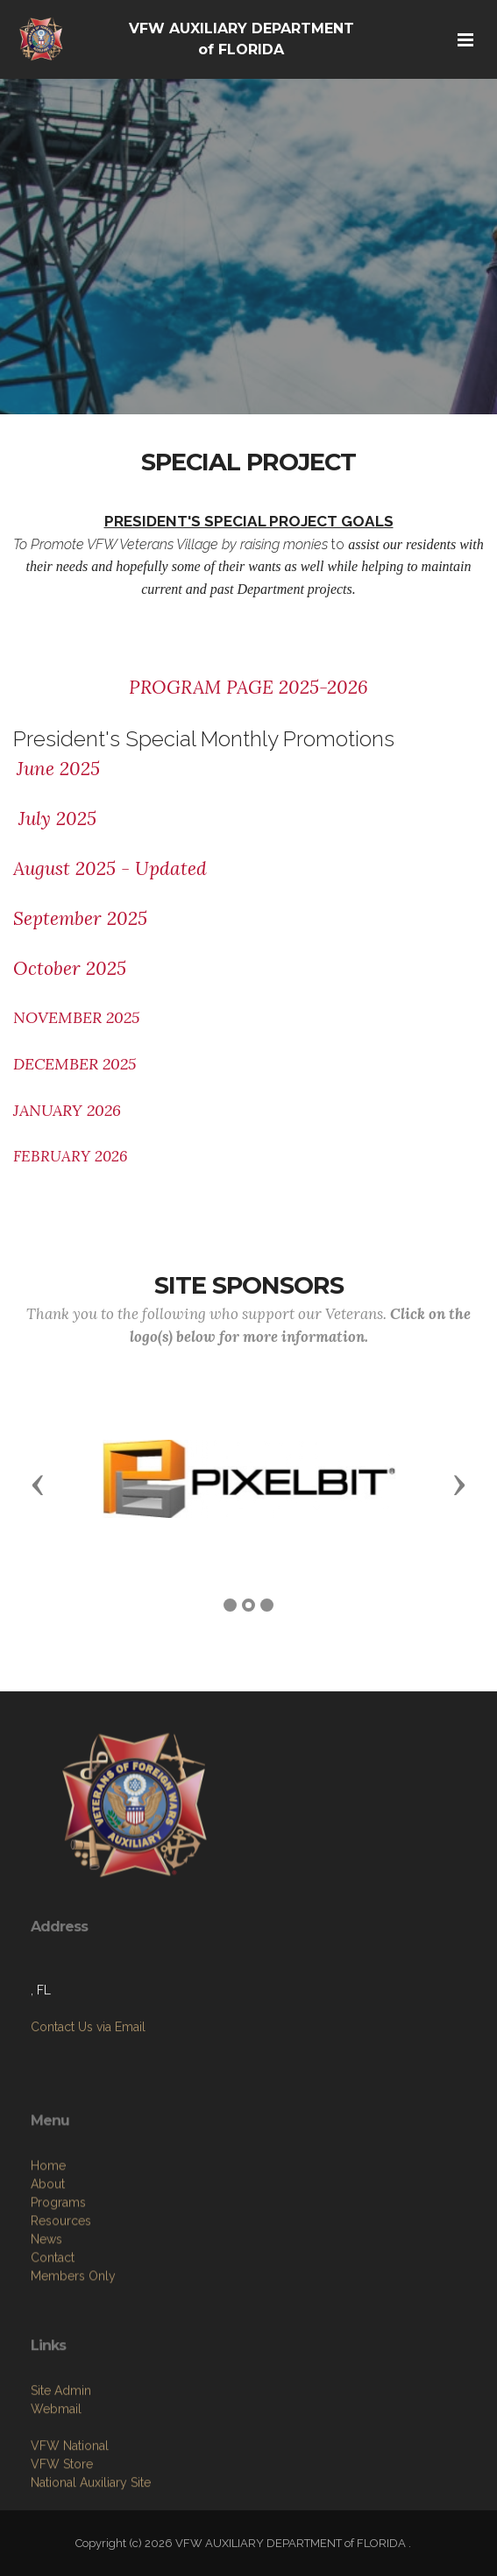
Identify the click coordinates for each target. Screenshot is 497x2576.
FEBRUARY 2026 (70, 1156)
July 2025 (54, 818)
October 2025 (69, 968)
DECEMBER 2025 (74, 1064)
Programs (58, 2298)
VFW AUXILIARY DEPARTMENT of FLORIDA (241, 39)
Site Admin (61, 2468)
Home (48, 2262)
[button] (37, 1483)
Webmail (56, 2487)
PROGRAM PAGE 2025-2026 (248, 687)
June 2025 (58, 768)
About (48, 2280)
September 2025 (80, 918)
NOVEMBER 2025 (76, 1017)
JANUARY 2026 (67, 1110)
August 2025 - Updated (110, 868)
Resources (61, 2317)
